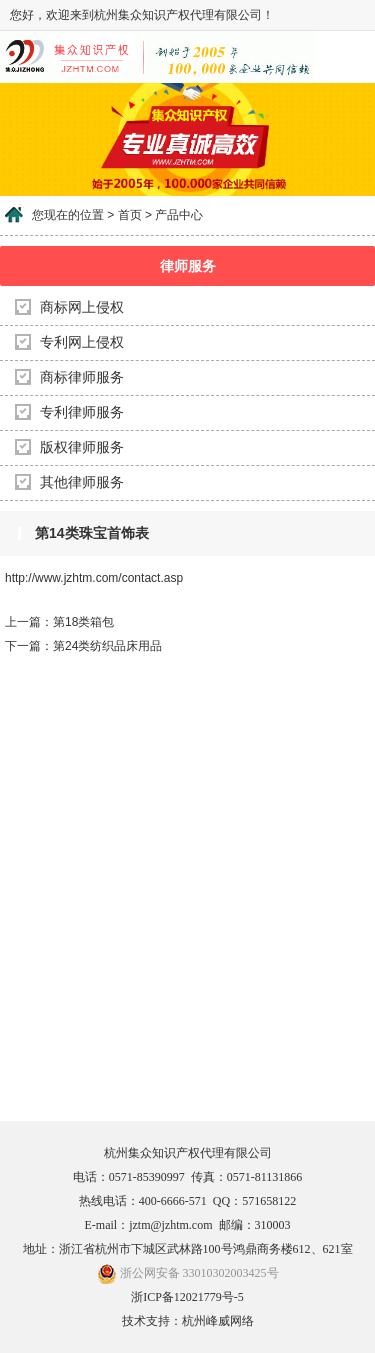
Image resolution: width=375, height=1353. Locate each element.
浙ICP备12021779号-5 (187, 1297)
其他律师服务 (82, 482)
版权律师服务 (82, 447)
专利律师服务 (82, 412)
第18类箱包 (83, 622)
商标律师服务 (82, 377)
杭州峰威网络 (218, 1321)
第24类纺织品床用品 (107, 646)
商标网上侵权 (82, 307)
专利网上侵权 (82, 342)
